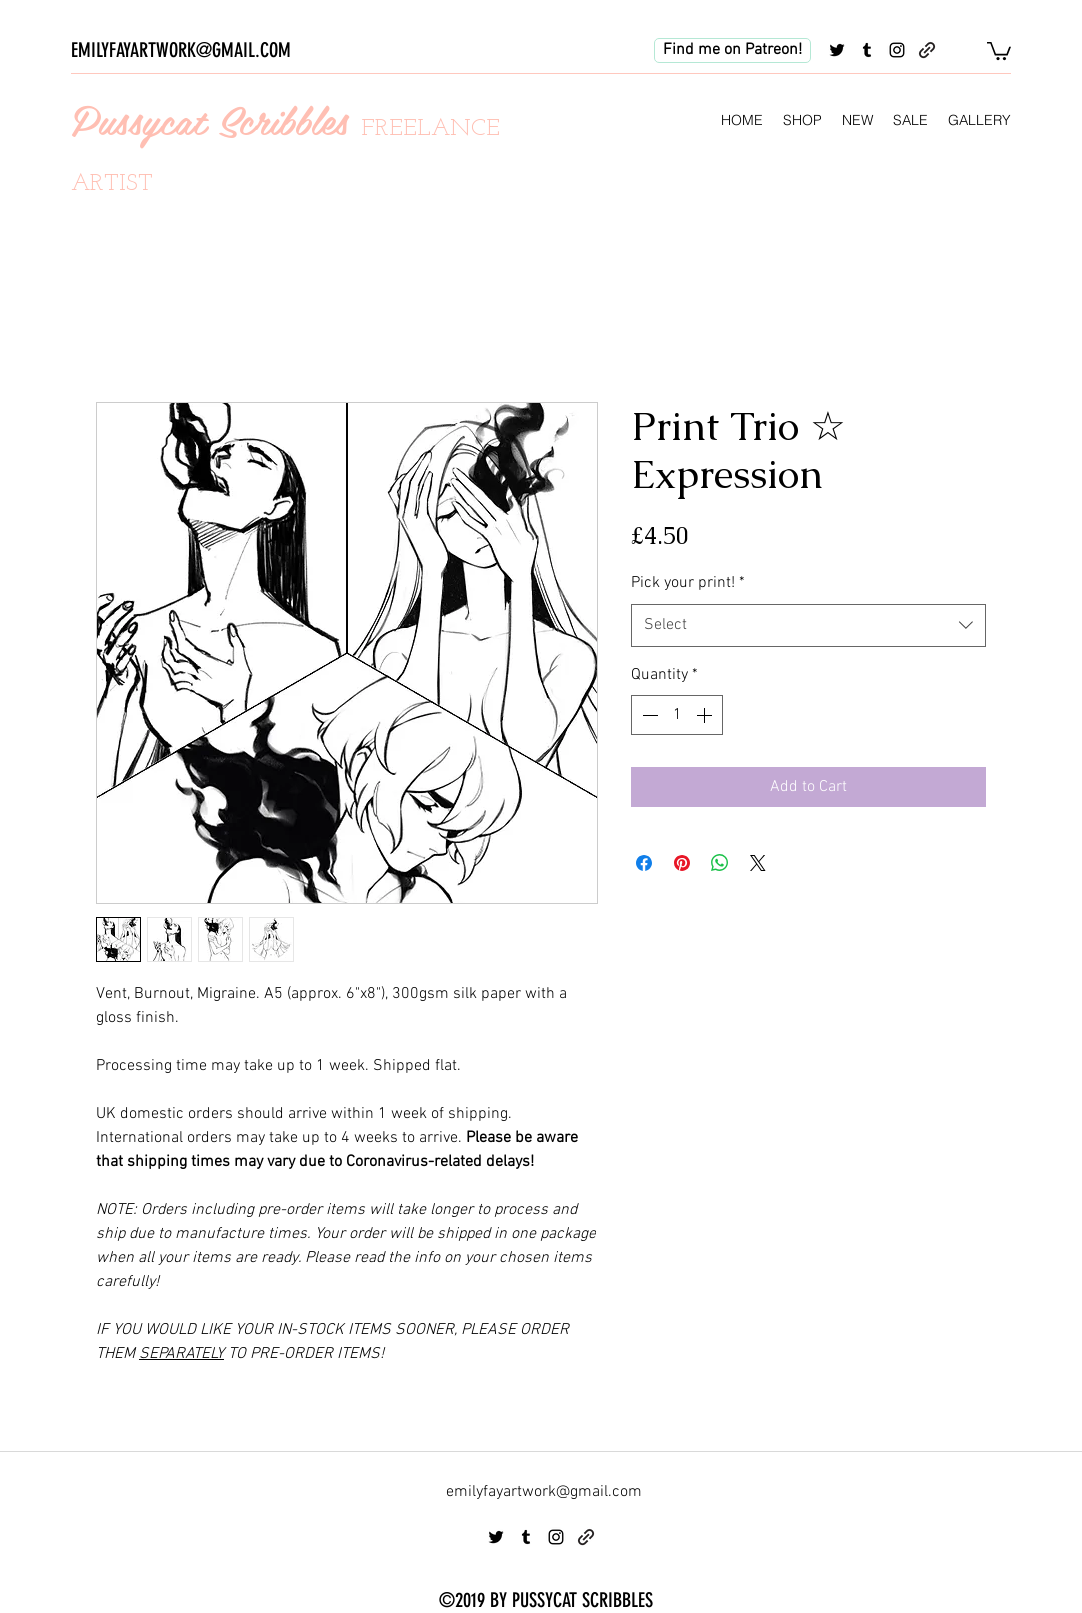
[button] (999, 50)
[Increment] (706, 715)
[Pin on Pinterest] (682, 863)
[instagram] (897, 50)
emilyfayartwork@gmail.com (544, 1492)
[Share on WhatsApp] (720, 863)
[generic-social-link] (927, 50)
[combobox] (808, 625)
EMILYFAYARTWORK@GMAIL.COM (181, 50)
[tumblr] (867, 50)
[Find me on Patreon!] (732, 50)
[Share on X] (758, 863)
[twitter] (837, 50)
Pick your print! (688, 583)
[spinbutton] (677, 715)
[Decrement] (648, 715)
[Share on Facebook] (644, 863)
